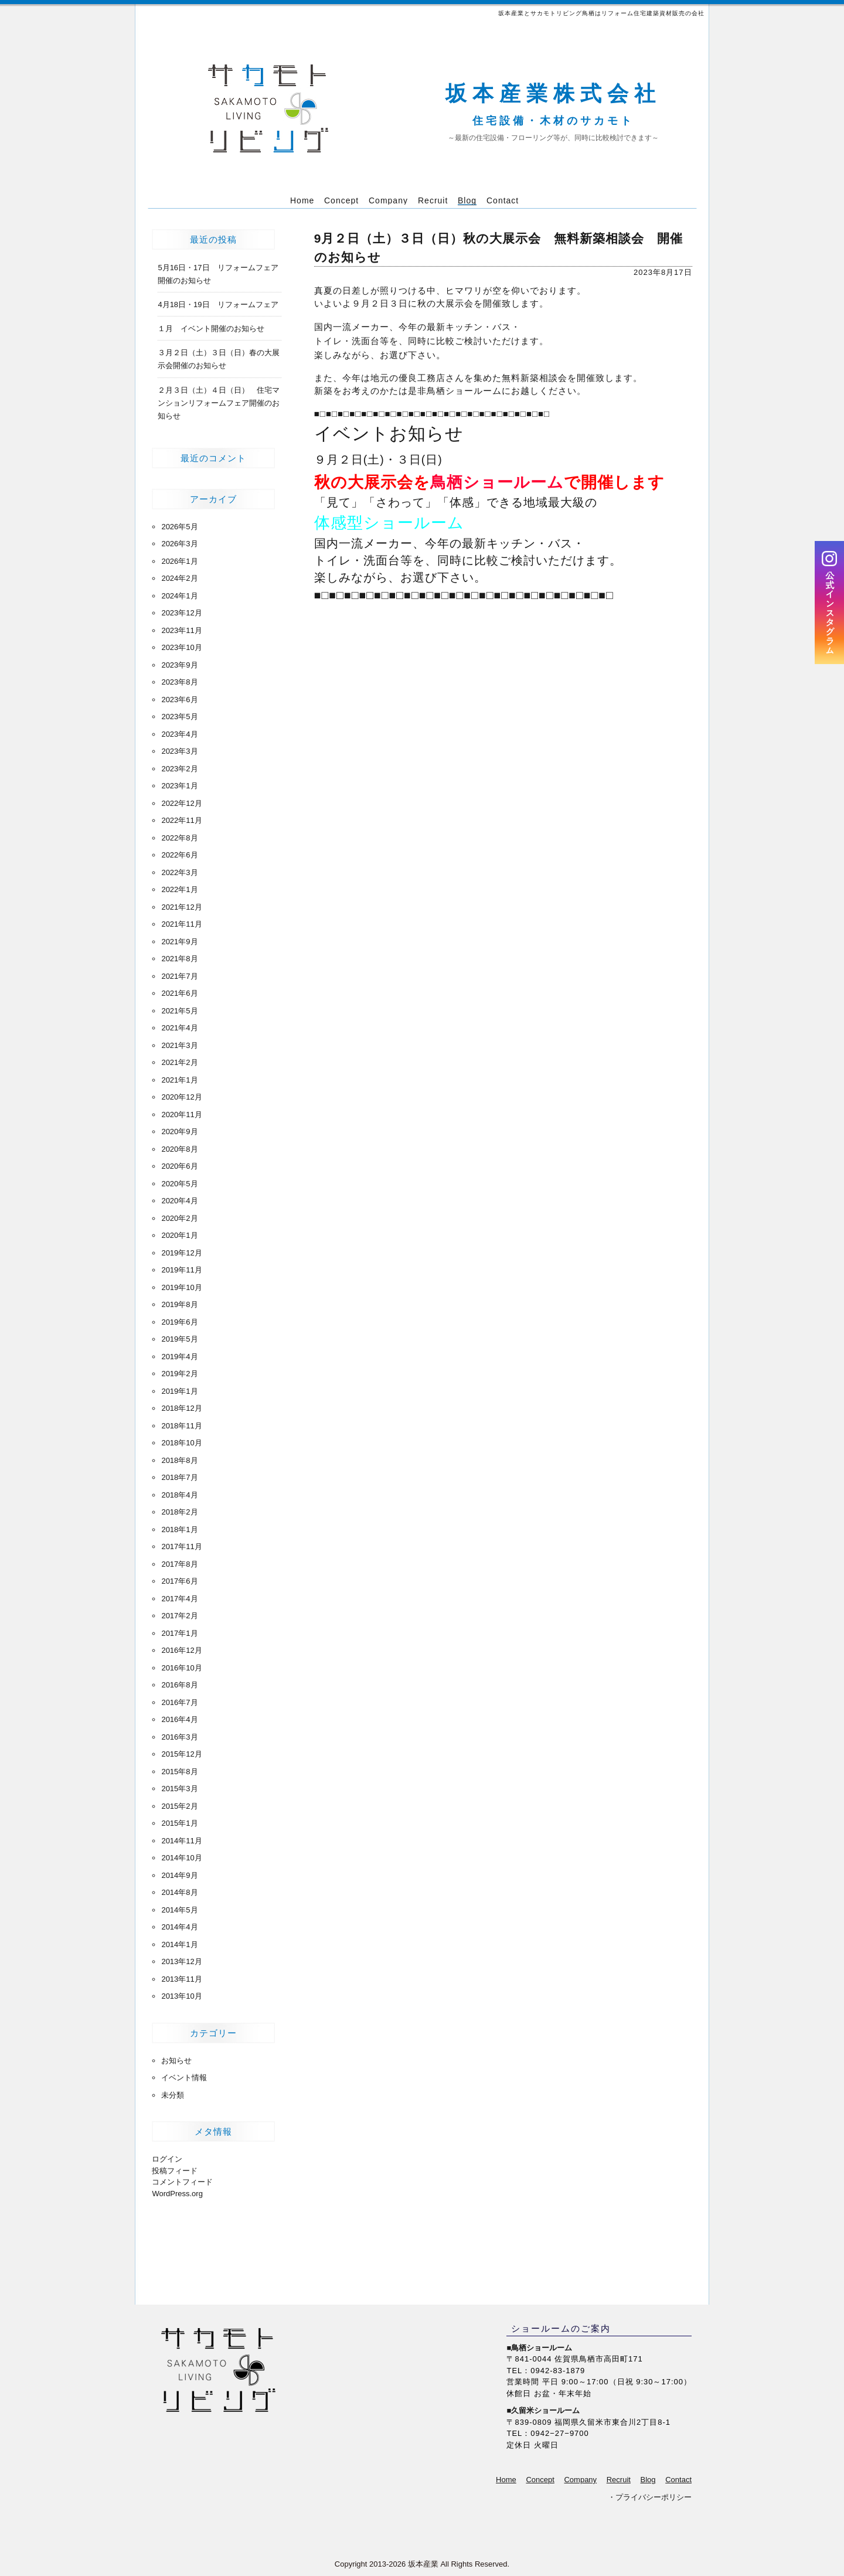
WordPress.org (177, 2193)
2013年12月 (181, 1961)
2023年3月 (179, 751)
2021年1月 (179, 1080)
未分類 (172, 2095)
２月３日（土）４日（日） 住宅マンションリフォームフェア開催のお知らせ (219, 403)
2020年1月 (179, 1235)
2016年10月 (181, 1667)
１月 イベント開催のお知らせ (211, 328)
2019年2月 (179, 1373)
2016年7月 (179, 1702)
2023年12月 (181, 612)
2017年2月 (179, 1615)
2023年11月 (181, 630)
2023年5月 (179, 716)
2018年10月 (181, 1442)
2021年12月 (181, 907)
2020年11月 (181, 1114)
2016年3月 (179, 1737)
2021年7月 (179, 976)
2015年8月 (179, 1771)
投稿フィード (175, 2170)
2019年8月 (179, 1304)
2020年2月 (179, 1218)
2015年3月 (179, 1788)
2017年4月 (179, 1598)
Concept (540, 2479)
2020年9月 (179, 1131)
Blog (648, 2479)
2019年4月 (179, 1356)
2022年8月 (179, 837)
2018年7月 (179, 1477)
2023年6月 (179, 699)
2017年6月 (179, 1581)
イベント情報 (184, 2077)
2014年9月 (179, 1875)
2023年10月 (181, 647)
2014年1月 (179, 1944)
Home (506, 2479)
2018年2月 (179, 1512)
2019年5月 (179, 1339)
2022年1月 (179, 889)
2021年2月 (179, 1062)
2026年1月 (179, 561)
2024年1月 (179, 595)
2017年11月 (181, 1546)
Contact (678, 2479)
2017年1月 (179, 1633)
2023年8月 (179, 682)
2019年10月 (181, 1287)
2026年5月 (179, 526)
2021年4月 (179, 1027)
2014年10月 (181, 1857)
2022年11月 (181, 820)
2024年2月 (179, 578)
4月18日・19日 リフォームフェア (218, 304)
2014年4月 (179, 1926)
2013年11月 (181, 1979)
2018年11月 (181, 1425)
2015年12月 (181, 1754)
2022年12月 (181, 803)
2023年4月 (179, 734)
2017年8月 (179, 1564)
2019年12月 (181, 1252)
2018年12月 (181, 1408)
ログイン (167, 2159)
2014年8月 (179, 1892)
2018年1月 (179, 1529)
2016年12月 (181, 1650)
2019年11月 (181, 1269)
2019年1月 (179, 1391)
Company (580, 2479)
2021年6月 (179, 993)
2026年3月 (179, 543)
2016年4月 (179, 1719)
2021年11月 (181, 924)
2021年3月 (179, 1045)
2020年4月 (179, 1200)
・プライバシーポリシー (650, 2497)
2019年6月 (179, 1322)
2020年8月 (179, 1149)
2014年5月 (179, 1909)
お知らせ (176, 2060)
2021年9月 (179, 941)
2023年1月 (179, 785)
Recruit (619, 2479)
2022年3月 (179, 872)
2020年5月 (179, 1183)
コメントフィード (182, 2181)
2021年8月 (179, 958)
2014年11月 (181, 1840)
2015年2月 (179, 1806)
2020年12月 (181, 1097)
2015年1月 (179, 1823)
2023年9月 (179, 665)
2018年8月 (179, 1460)
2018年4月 (179, 1495)
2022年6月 (179, 854)
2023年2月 (179, 768)
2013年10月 (181, 1996)
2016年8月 (179, 1684)
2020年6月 (179, 1166)
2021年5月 (179, 1010)
